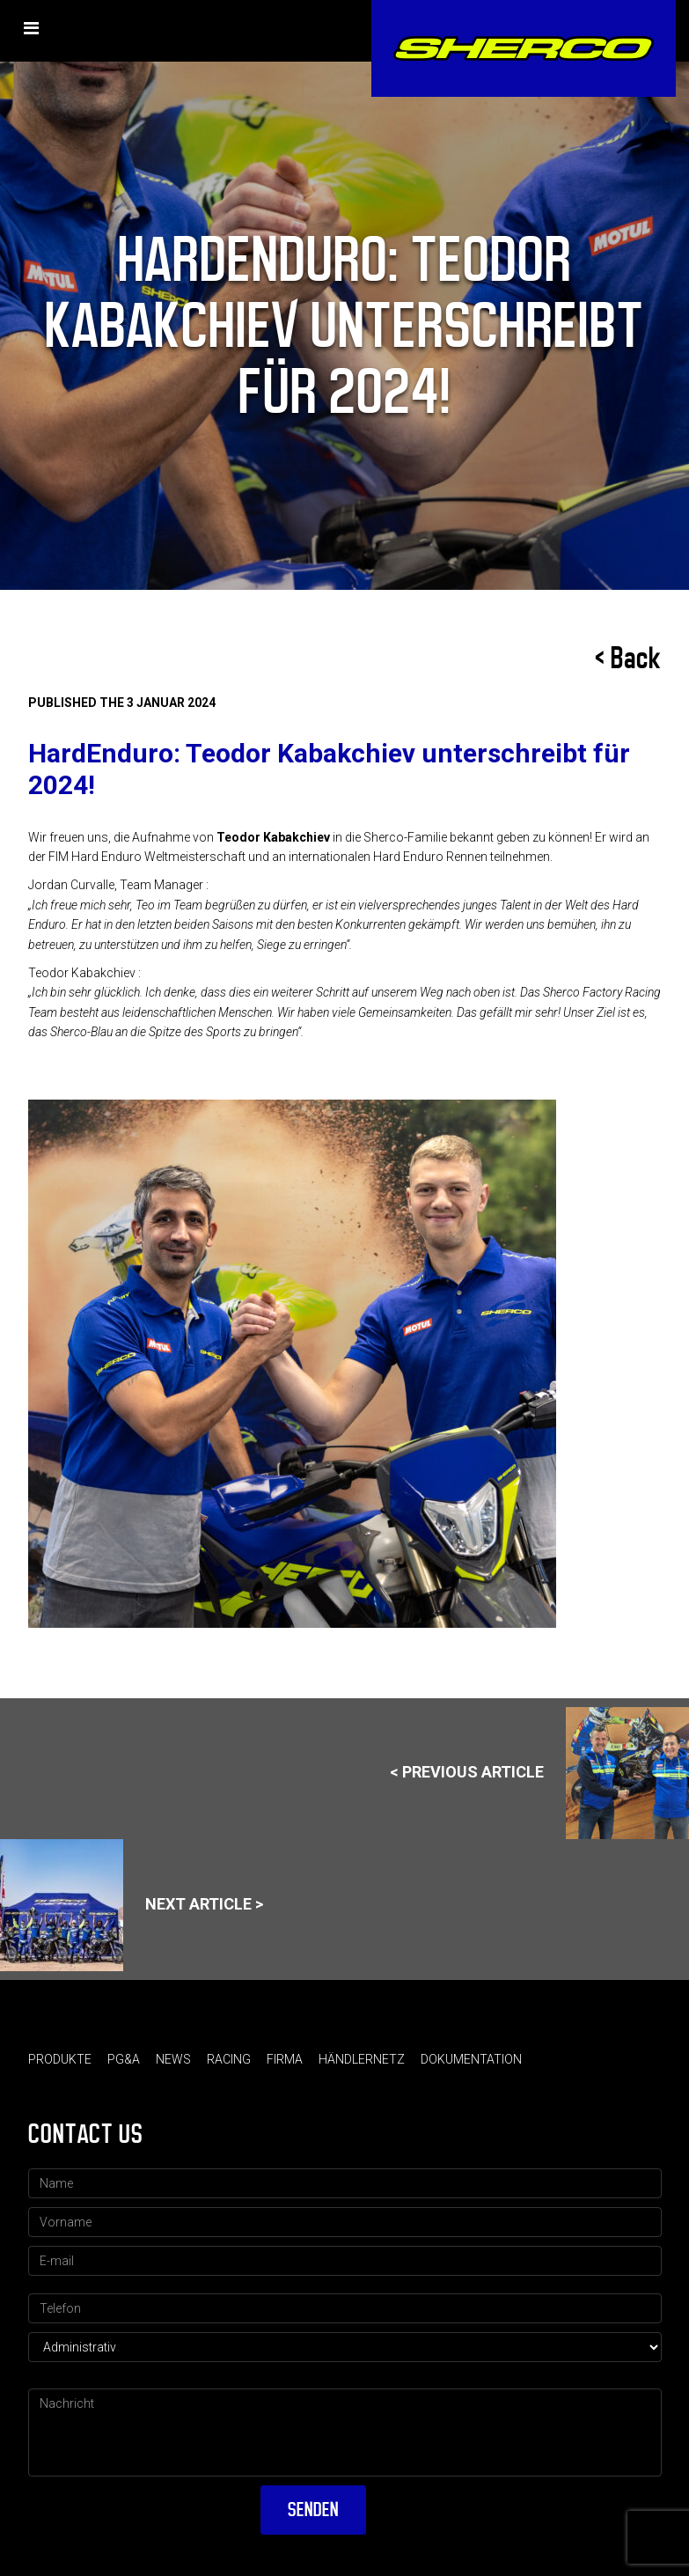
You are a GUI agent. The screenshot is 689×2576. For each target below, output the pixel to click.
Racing (229, 2059)
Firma (285, 2059)
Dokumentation (471, 2059)
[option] (345, 1364)
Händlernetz (362, 2059)
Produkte (60, 2059)
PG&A (123, 2059)
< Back (628, 658)
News (173, 2059)
